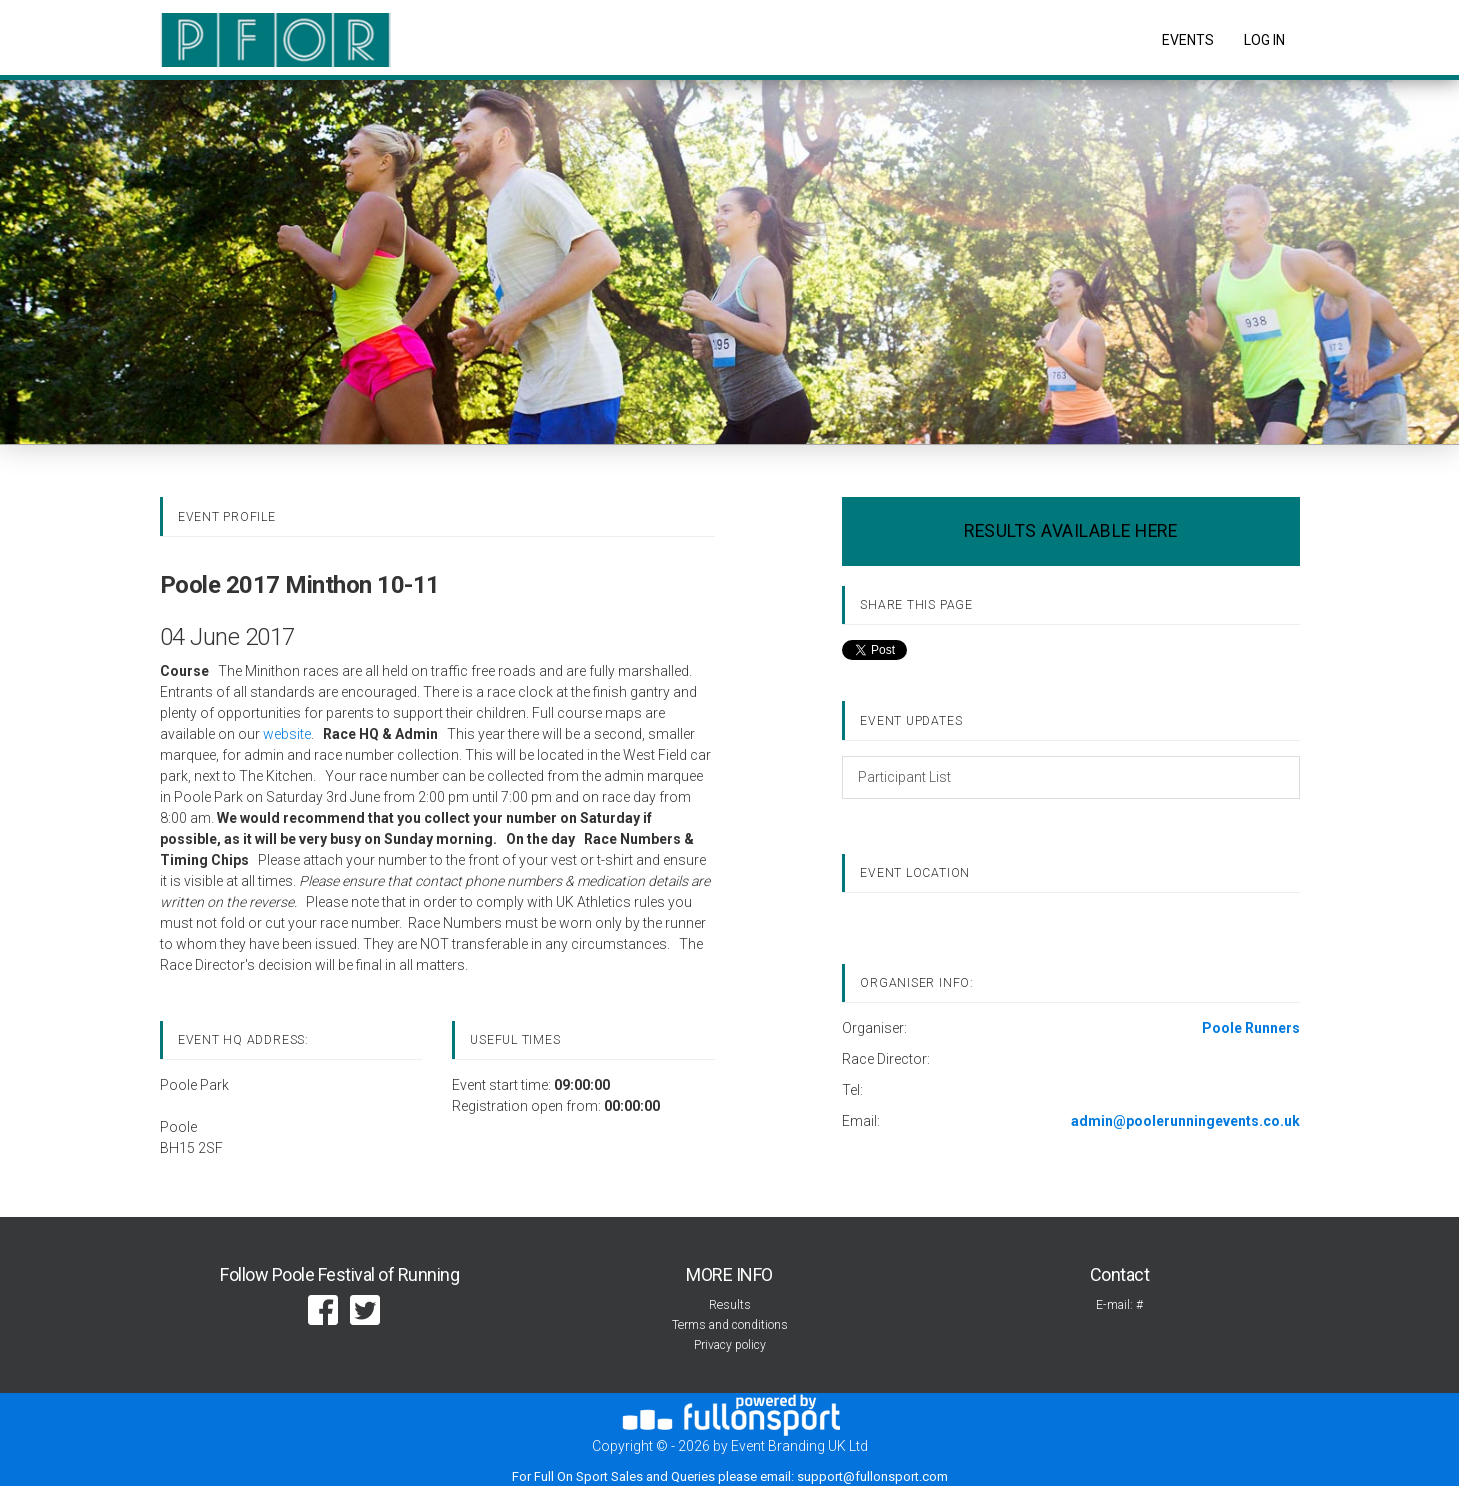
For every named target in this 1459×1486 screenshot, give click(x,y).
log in (1264, 40)
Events (1188, 40)
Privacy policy (730, 1345)
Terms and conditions (730, 1325)
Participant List (904, 777)
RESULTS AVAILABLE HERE (1070, 531)
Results (730, 1305)
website (287, 734)
